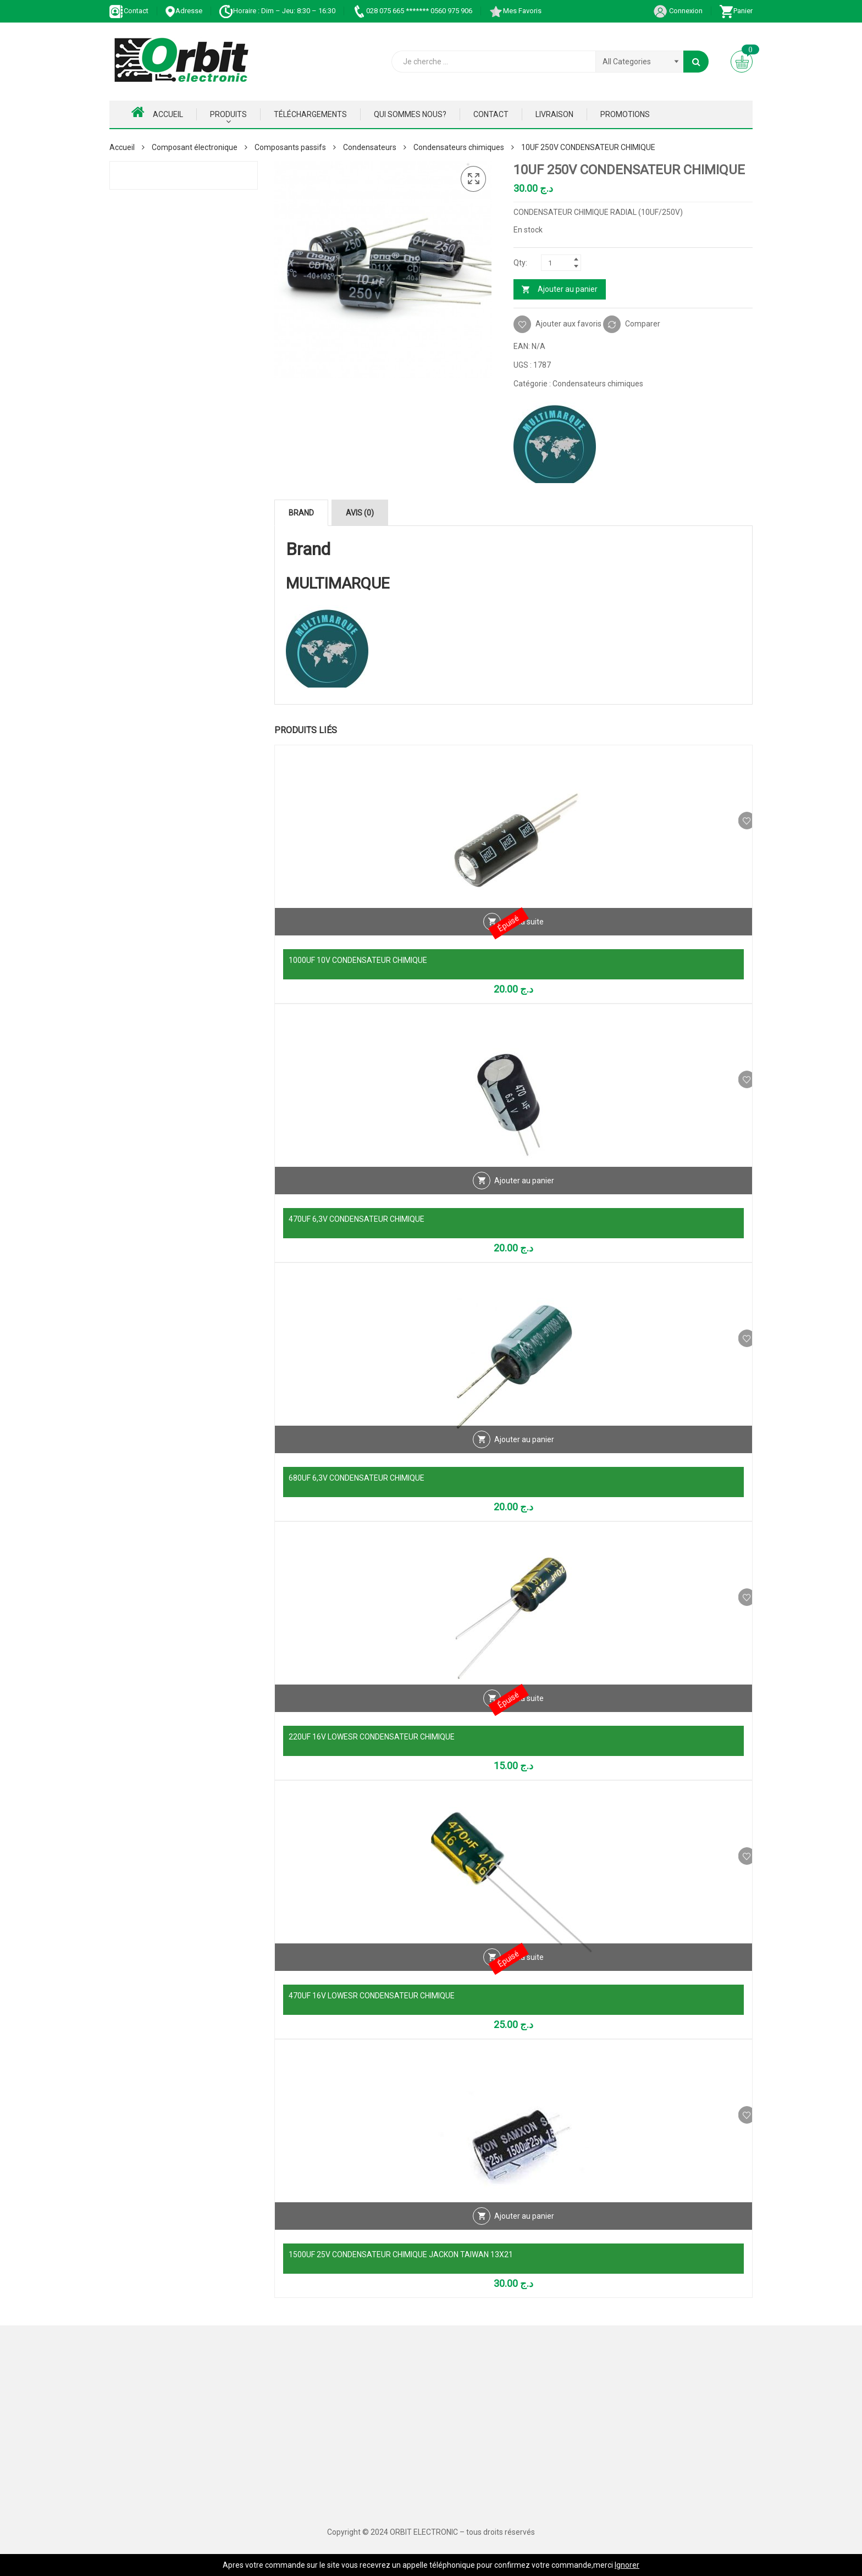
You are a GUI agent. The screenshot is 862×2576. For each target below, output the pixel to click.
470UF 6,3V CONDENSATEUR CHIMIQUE (356, 1219)
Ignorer (627, 2565)
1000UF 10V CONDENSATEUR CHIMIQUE (358, 960)
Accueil (157, 112)
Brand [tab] (301, 512)
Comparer (642, 323)
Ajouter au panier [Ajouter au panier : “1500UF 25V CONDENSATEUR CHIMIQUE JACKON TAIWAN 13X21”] (524, 2232)
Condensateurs (369, 147)
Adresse (183, 11)
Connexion (678, 11)
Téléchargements (310, 114)
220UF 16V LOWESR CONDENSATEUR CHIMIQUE (372, 1736)
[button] (473, 179)
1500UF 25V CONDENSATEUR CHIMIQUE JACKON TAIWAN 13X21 (401, 2254)
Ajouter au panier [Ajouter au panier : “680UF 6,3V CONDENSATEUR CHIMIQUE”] (524, 1455)
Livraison (554, 114)
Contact (128, 11)
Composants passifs (290, 147)
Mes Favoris (515, 11)
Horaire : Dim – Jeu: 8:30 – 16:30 (277, 11)
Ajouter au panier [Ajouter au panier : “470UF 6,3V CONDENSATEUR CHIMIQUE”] (524, 1196)
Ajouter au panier (568, 289)
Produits (228, 114)
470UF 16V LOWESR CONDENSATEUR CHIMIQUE (372, 1995)
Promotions (625, 114)
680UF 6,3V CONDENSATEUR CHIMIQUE (356, 1477)
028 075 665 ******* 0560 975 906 (412, 11)
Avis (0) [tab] (360, 512)
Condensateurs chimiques (458, 147)
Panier (736, 11)
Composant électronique (194, 147)
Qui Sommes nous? (410, 114)
